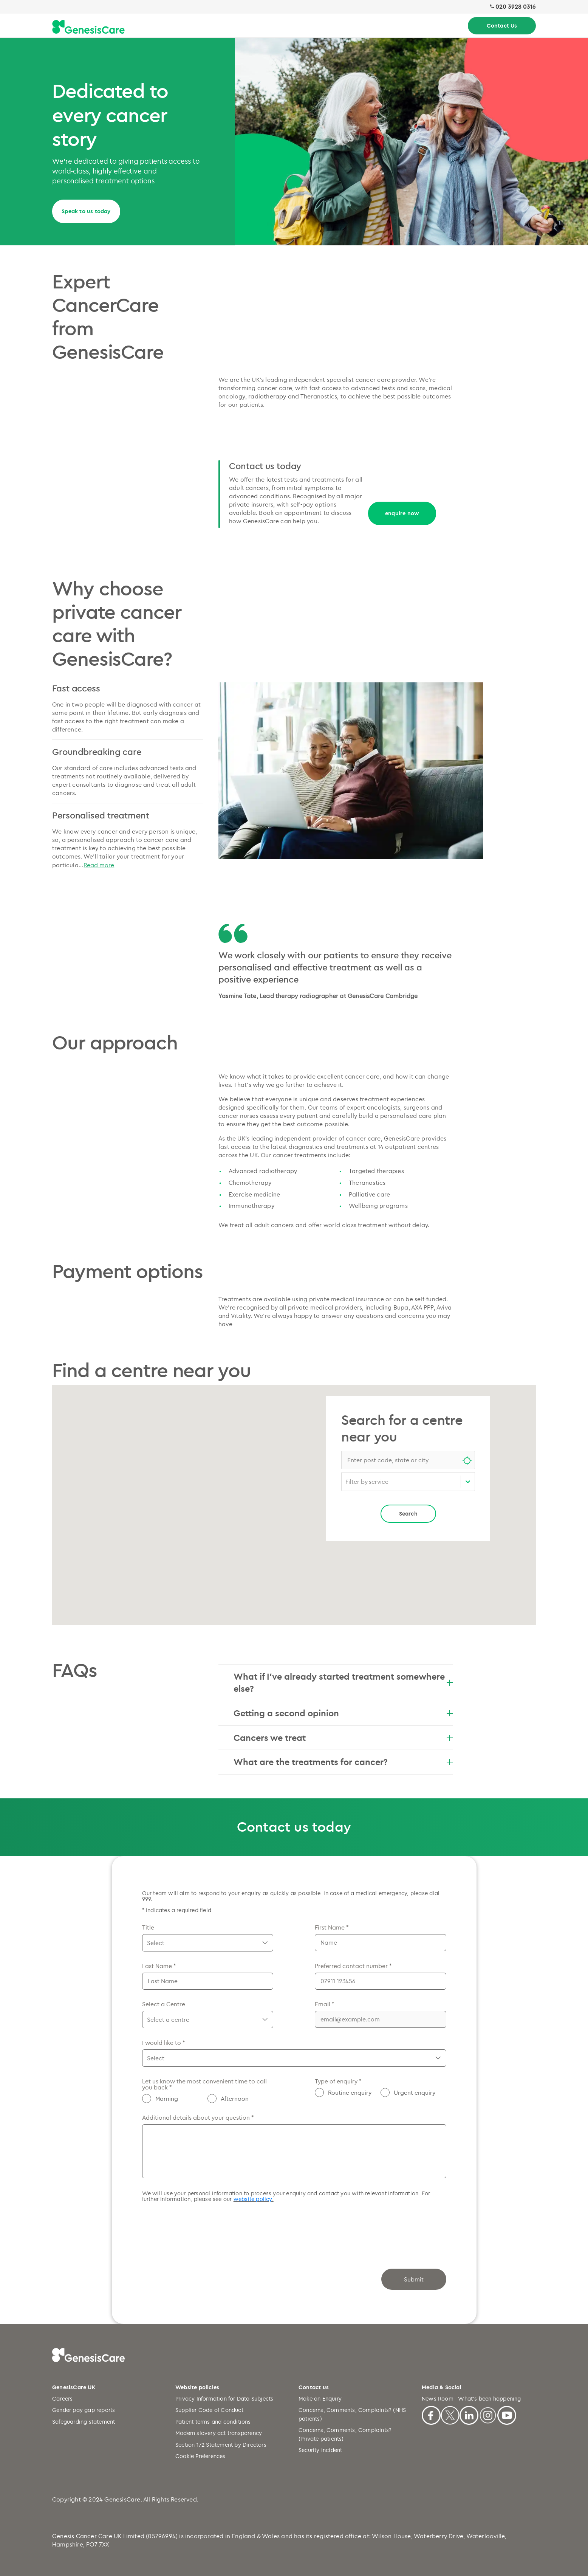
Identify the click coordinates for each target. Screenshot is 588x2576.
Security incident (320, 2450)
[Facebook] (431, 2414)
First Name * (331, 1927)
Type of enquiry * (338, 2081)
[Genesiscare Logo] (88, 27)
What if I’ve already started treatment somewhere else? (343, 1682)
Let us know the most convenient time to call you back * (204, 2084)
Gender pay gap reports (83, 2409)
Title (148, 1927)
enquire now (402, 513)
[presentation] (199, 2228)
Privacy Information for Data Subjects (224, 2398)
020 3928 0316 (515, 6)
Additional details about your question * (198, 2117)
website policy (253, 2198)
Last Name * (159, 1966)
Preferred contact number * (353, 1966)
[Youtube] (506, 2414)
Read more (99, 865)
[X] (450, 2414)
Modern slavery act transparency (218, 2433)
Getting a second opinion (343, 1713)
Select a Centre (163, 2004)
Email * (324, 2004)
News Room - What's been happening (471, 2398)
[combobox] (408, 1460)
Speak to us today (86, 211)
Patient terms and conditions (213, 2421)
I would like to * (163, 2043)
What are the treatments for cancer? (343, 1761)
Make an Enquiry (320, 2398)
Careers (62, 2398)
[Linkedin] (469, 2414)
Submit (414, 2279)
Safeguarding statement (83, 2421)
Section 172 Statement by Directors (220, 2444)
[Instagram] (487, 2414)
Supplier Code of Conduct (209, 2409)
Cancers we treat (343, 1737)
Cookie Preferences (200, 2456)
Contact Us (502, 25)
